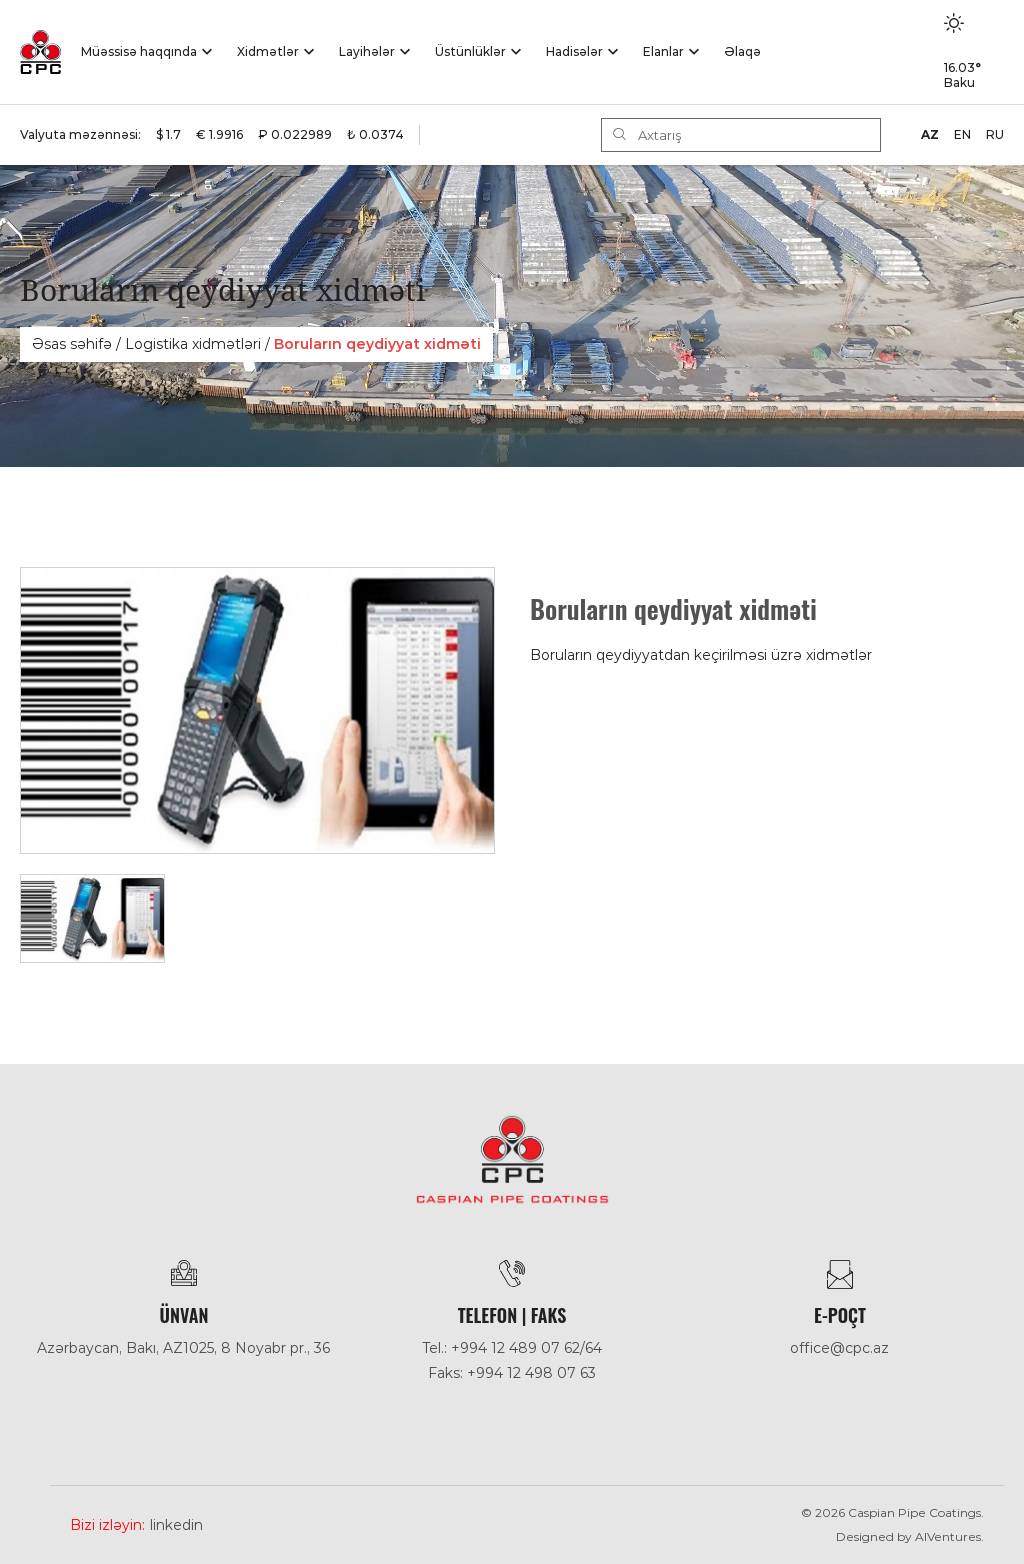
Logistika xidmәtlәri (193, 344)
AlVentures (948, 1536)
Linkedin (176, 1525)
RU (995, 134)
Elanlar (663, 51)
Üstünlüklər (470, 51)
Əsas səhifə (72, 344)
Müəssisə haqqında (139, 51)
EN (962, 134)
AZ (930, 134)
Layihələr (367, 51)
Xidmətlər (268, 51)
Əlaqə (742, 51)
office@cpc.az (839, 1348)
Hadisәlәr (574, 51)
